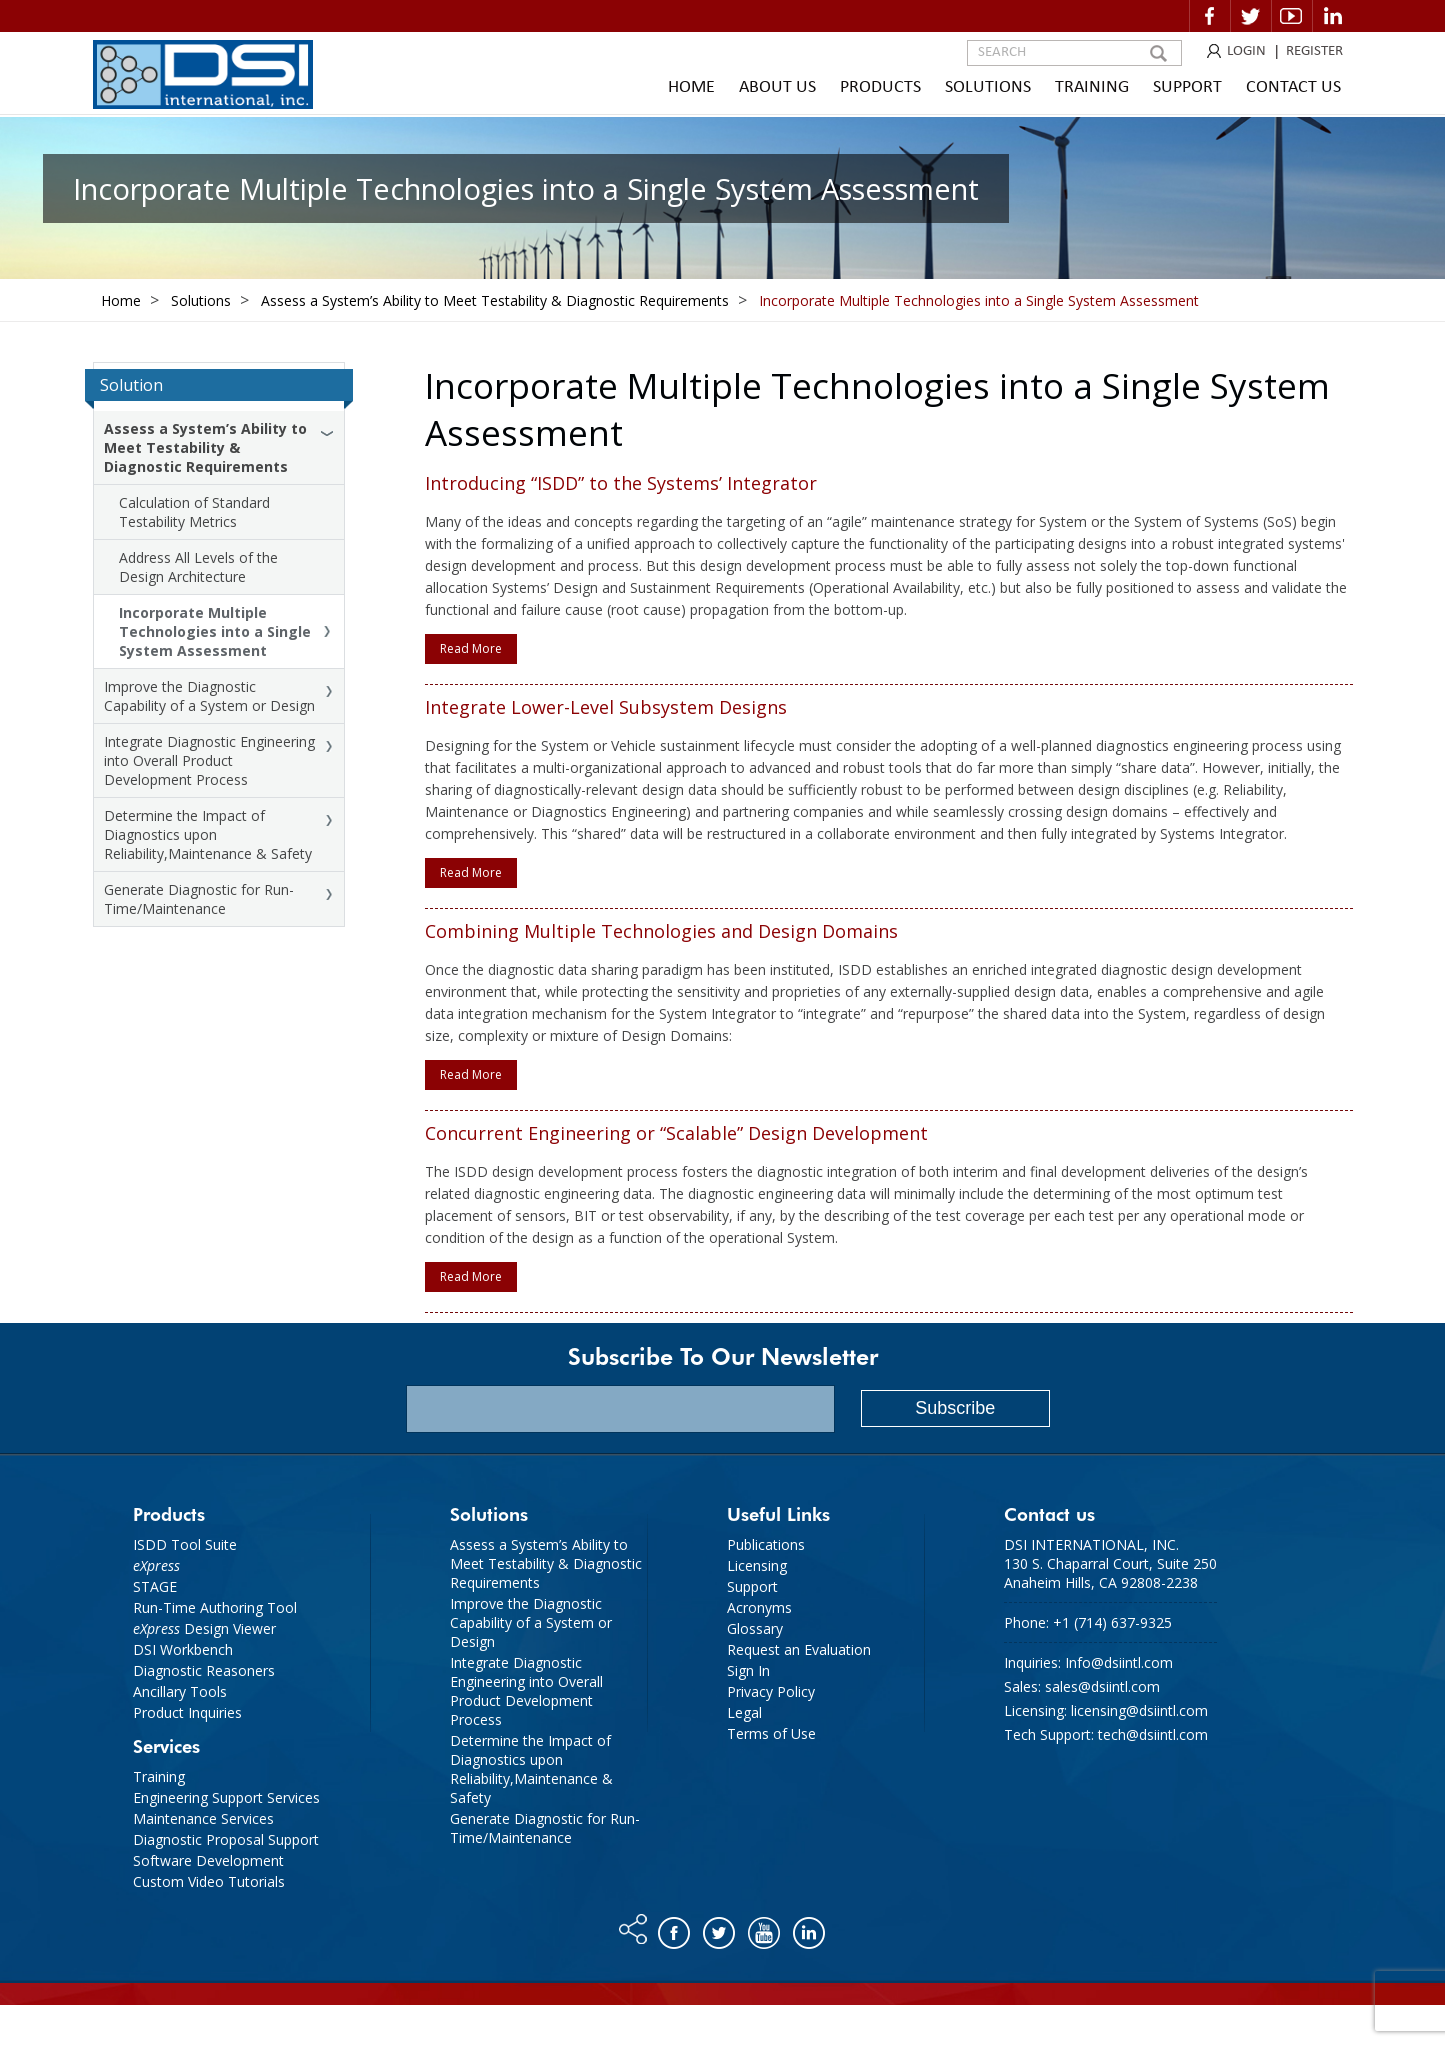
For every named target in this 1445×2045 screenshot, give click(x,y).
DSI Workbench (183, 1649)
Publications (766, 1544)
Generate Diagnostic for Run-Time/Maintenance (199, 899)
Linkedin (1333, 16)
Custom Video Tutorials (209, 1881)
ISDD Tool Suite (185, 1544)
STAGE (155, 1586)
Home (691, 87)
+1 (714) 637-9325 (1112, 1622)
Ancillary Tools (180, 1691)
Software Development (208, 1860)
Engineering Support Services (226, 1797)
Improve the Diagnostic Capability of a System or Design (209, 696)
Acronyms (759, 1607)
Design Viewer (204, 1628)
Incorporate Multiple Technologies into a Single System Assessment (215, 631)
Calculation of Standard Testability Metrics (194, 512)
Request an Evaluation (799, 1649)
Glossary (755, 1628)
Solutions (988, 87)
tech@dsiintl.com (1153, 1734)
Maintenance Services (203, 1818)
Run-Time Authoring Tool (215, 1607)
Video (1292, 16)
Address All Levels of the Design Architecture (198, 567)
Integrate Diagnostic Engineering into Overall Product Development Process (209, 760)
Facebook (1210, 16)
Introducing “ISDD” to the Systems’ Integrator (621, 483)
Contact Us (1293, 87)
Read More (471, 648)
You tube (765, 1928)
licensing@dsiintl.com (1139, 1710)
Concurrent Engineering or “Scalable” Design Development (676, 1133)
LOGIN (1246, 51)
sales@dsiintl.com (1102, 1686)
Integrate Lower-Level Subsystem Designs (606, 707)
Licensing (757, 1565)
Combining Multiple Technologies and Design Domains (661, 931)
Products (880, 87)
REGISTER (1314, 51)
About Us (777, 87)
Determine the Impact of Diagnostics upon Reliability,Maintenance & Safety (208, 834)
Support (1187, 87)
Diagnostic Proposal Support (226, 1839)
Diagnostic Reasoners (204, 1670)
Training (1092, 87)
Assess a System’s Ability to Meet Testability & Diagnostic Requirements (205, 447)
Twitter (1251, 16)
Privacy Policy (771, 1691)
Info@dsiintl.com (1119, 1662)
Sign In (748, 1670)
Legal (744, 1712)
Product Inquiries (187, 1712)
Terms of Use (771, 1733)
